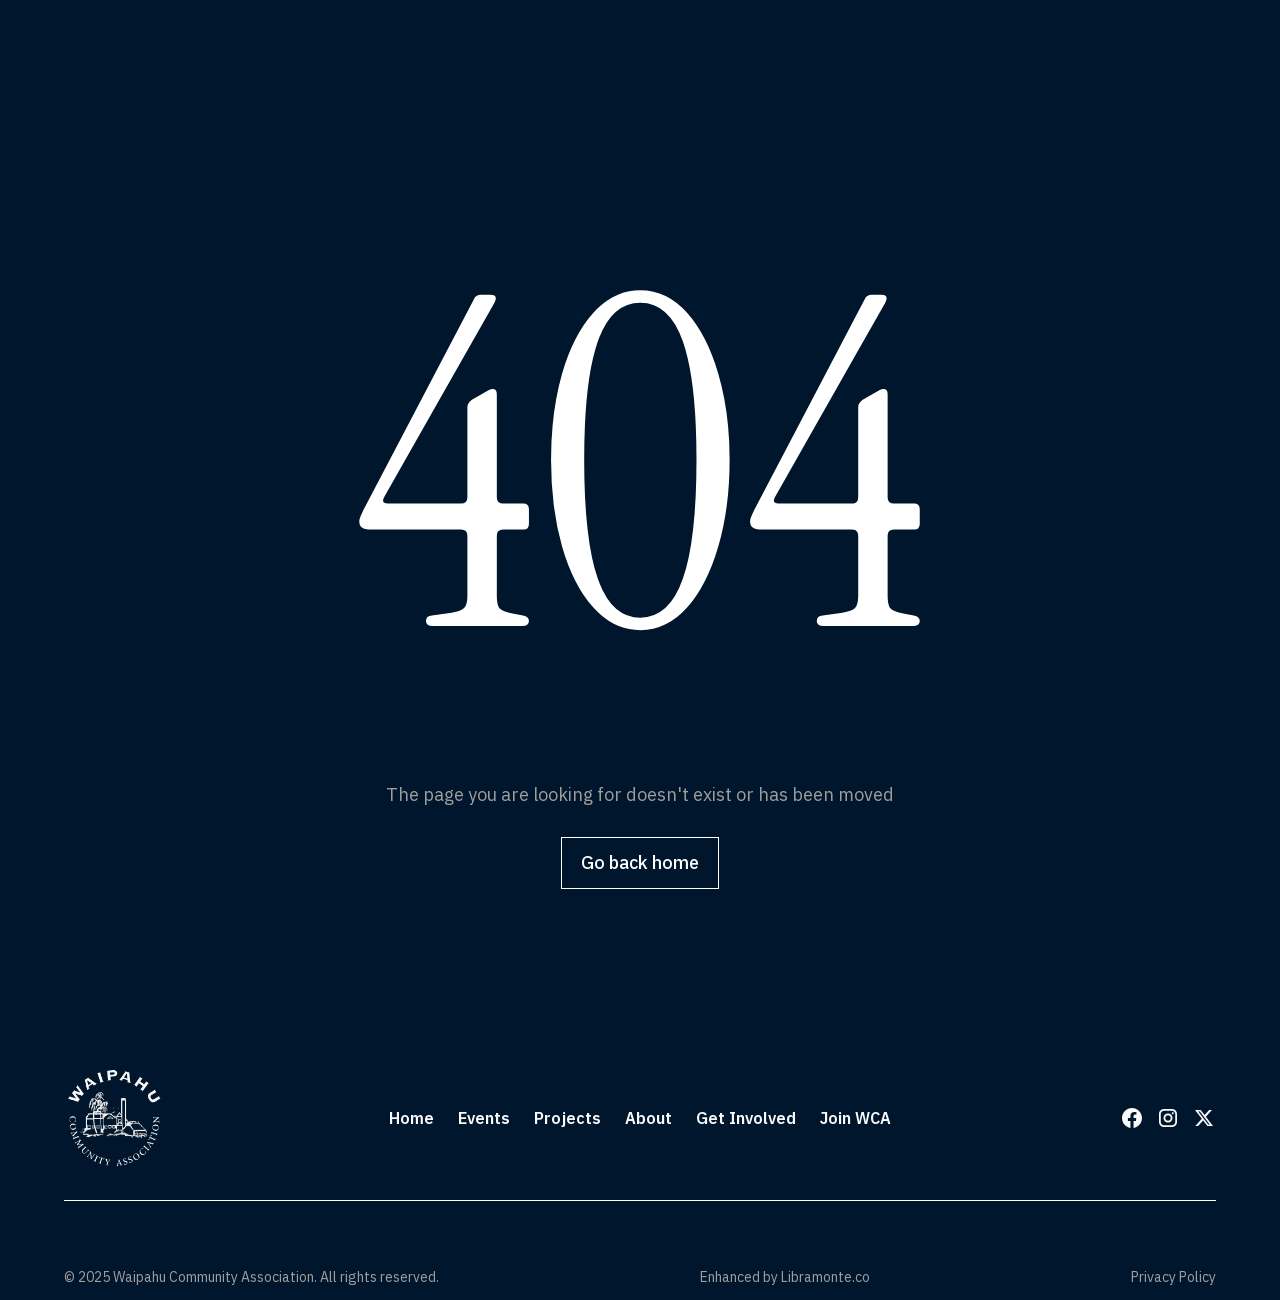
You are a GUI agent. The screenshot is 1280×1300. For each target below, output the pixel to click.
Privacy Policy (1173, 1277)
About (648, 1118)
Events (484, 1118)
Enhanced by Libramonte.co (785, 1277)
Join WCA (855, 1118)
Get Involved (746, 1118)
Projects (567, 1118)
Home (411, 1118)
